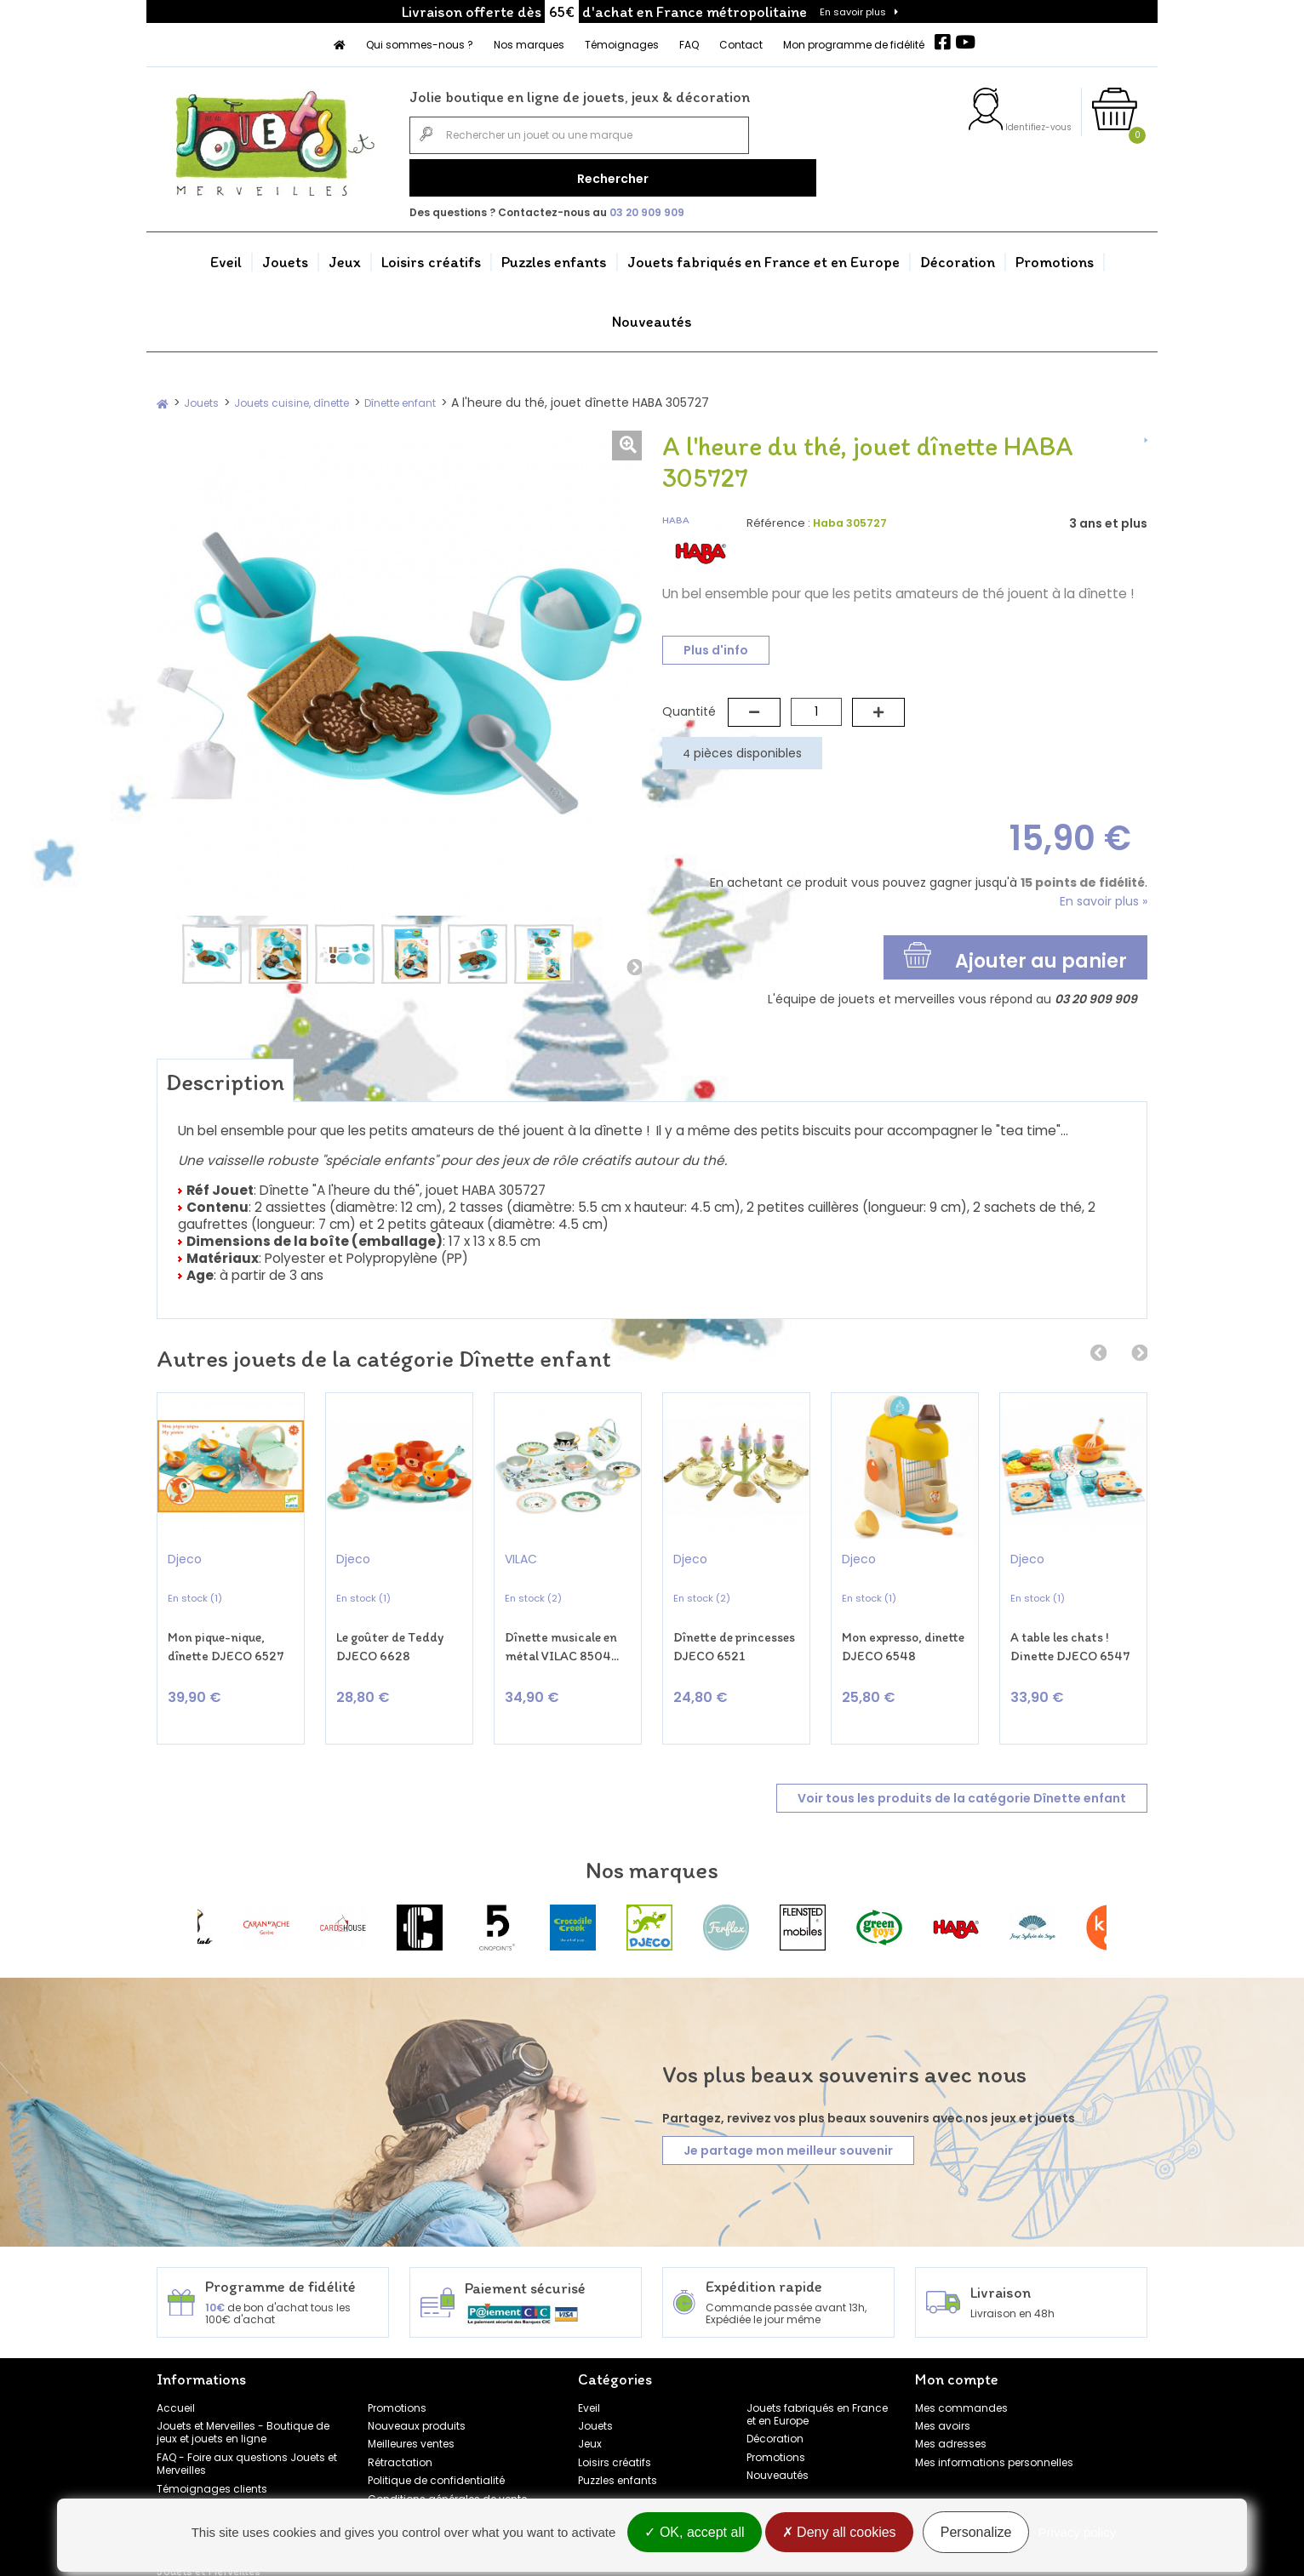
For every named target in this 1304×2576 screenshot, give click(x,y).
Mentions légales (411, 2483)
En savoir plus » (1103, 893)
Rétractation (400, 2428)
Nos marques (529, 44)
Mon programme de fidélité (853, 44)
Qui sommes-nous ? (419, 44)
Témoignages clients (212, 2454)
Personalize (976, 2535)
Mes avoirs (942, 2392)
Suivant (633, 959)
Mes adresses (951, 2410)
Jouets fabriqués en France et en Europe (763, 254)
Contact (741, 44)
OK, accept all (694, 2535)
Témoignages (622, 44)
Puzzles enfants (554, 254)
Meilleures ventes (411, 2410)
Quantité (689, 703)
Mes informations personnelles (994, 2428)
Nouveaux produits (417, 2392)
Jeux (345, 254)
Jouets (285, 254)
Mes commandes (961, 2374)
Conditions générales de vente (447, 2465)
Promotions (1054, 254)
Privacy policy (1077, 2535)
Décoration (957, 254)
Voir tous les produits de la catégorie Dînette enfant (962, 1764)
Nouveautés (652, 314)
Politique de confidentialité (436, 2447)
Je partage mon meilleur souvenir (788, 2117)
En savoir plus (853, 12)
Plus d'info (715, 642)
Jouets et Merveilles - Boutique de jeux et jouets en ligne (243, 2398)
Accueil (176, 2374)
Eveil (226, 254)
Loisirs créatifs (431, 254)
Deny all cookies (839, 2535)
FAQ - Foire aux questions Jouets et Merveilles (247, 2429)
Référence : (778, 515)
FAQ (689, 44)
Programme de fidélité (214, 2472)
